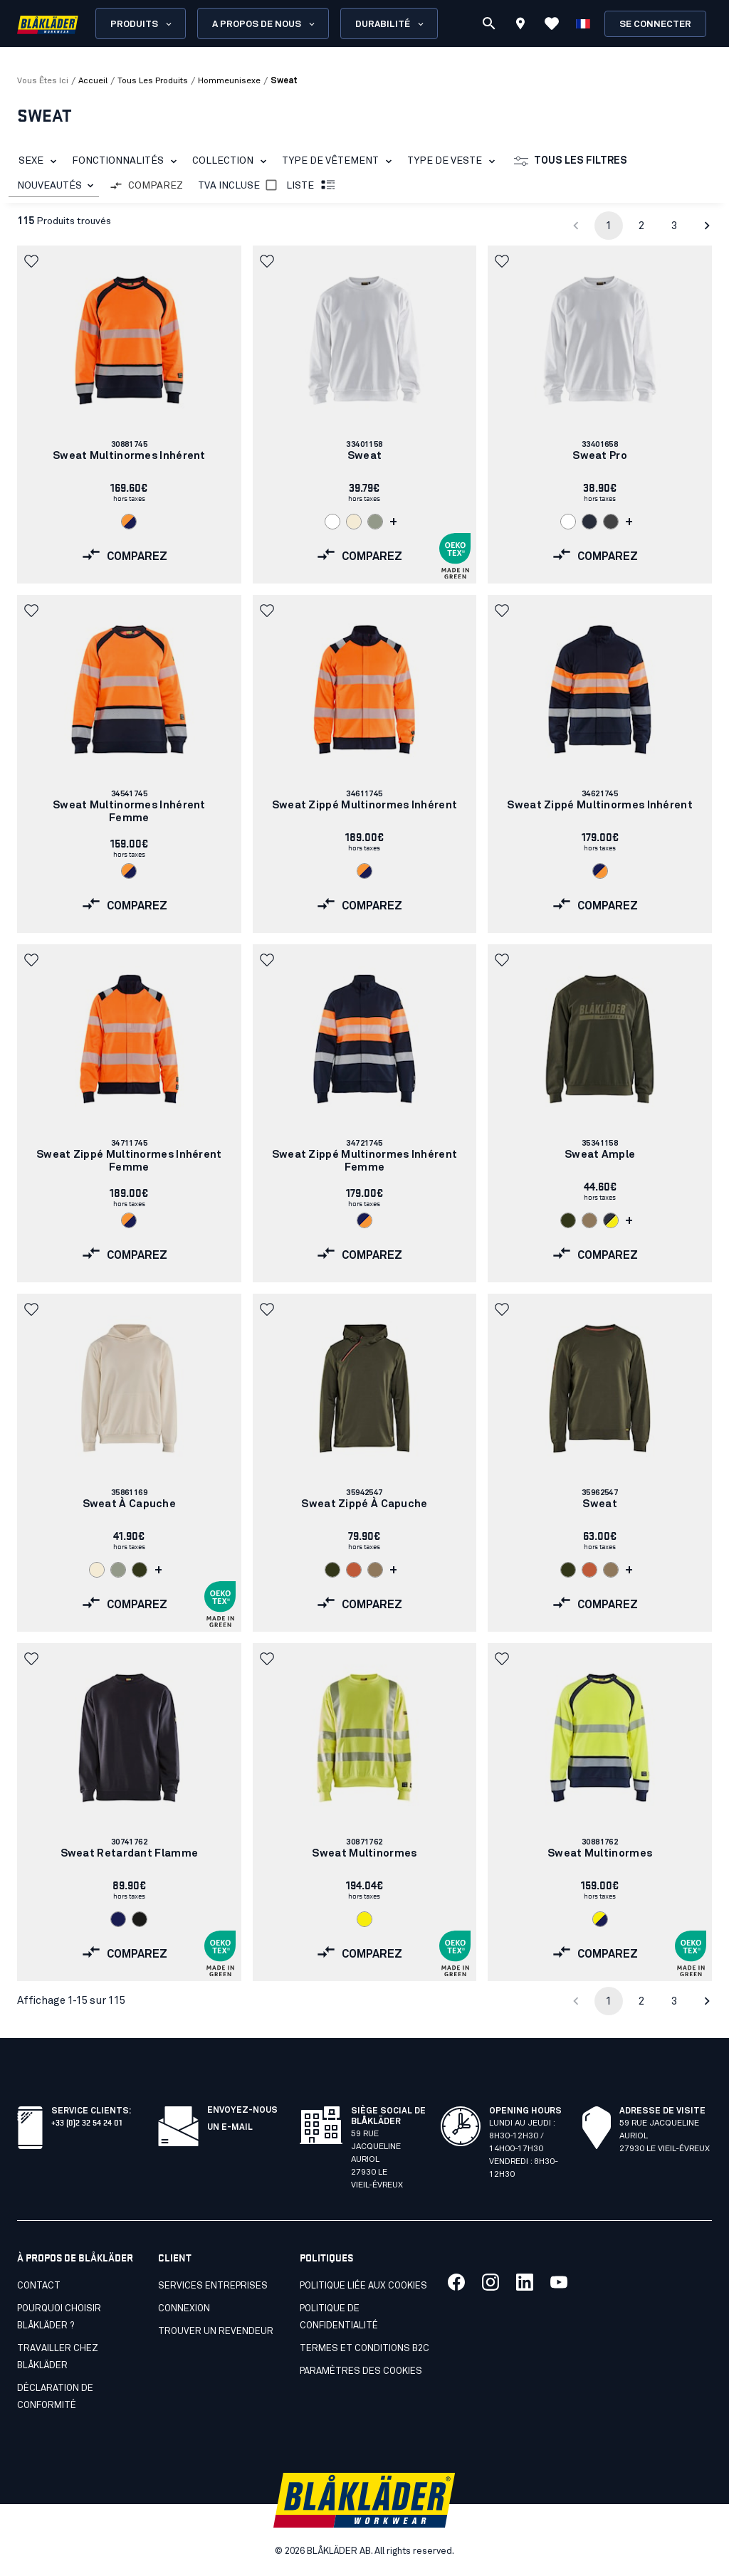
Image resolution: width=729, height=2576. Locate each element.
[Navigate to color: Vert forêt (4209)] (568, 1220)
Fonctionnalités (127, 161)
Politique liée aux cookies (363, 2286)
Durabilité (390, 24)
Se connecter (655, 24)
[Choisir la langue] (583, 23)
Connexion (184, 2308)
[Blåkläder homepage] (47, 24)
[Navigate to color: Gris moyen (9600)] (611, 521)
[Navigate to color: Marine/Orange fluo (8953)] (600, 871)
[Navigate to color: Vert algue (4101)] (375, 521)
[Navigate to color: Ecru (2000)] (354, 521)
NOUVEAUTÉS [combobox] (49, 186)
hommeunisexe (229, 81)
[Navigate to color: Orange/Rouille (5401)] (354, 1570)
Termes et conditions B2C (364, 2348)
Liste (311, 185)
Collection (232, 161)
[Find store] (520, 25)
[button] (32, 261)
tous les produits (152, 81)
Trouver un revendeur (215, 2331)
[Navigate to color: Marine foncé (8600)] (589, 521)
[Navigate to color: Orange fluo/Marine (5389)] (129, 521)
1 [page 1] (609, 226)
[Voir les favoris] (551, 23)
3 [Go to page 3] (674, 226)
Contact (39, 2286)
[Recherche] (489, 23)
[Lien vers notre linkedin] (524, 2282)
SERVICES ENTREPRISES (213, 2286)
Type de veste (453, 161)
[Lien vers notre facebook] (456, 2282)
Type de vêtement (339, 161)
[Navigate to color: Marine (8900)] (118, 1919)
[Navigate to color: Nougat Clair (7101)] (589, 1220)
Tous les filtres (570, 161)
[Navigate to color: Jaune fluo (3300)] (364, 1919)
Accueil (92, 81)
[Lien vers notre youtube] (559, 2282)
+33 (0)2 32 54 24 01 (86, 2121)
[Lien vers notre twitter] (490, 2282)
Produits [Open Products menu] (142, 24)
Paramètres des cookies (361, 2371)
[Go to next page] (707, 225)
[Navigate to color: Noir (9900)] (139, 1919)
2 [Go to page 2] (641, 226)
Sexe (40, 161)
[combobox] (54, 186)
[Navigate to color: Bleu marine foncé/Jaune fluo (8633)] (611, 1220)
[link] (129, 415)
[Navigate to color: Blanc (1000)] (332, 521)
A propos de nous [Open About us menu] (264, 24)
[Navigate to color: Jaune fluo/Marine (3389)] (600, 1919)
